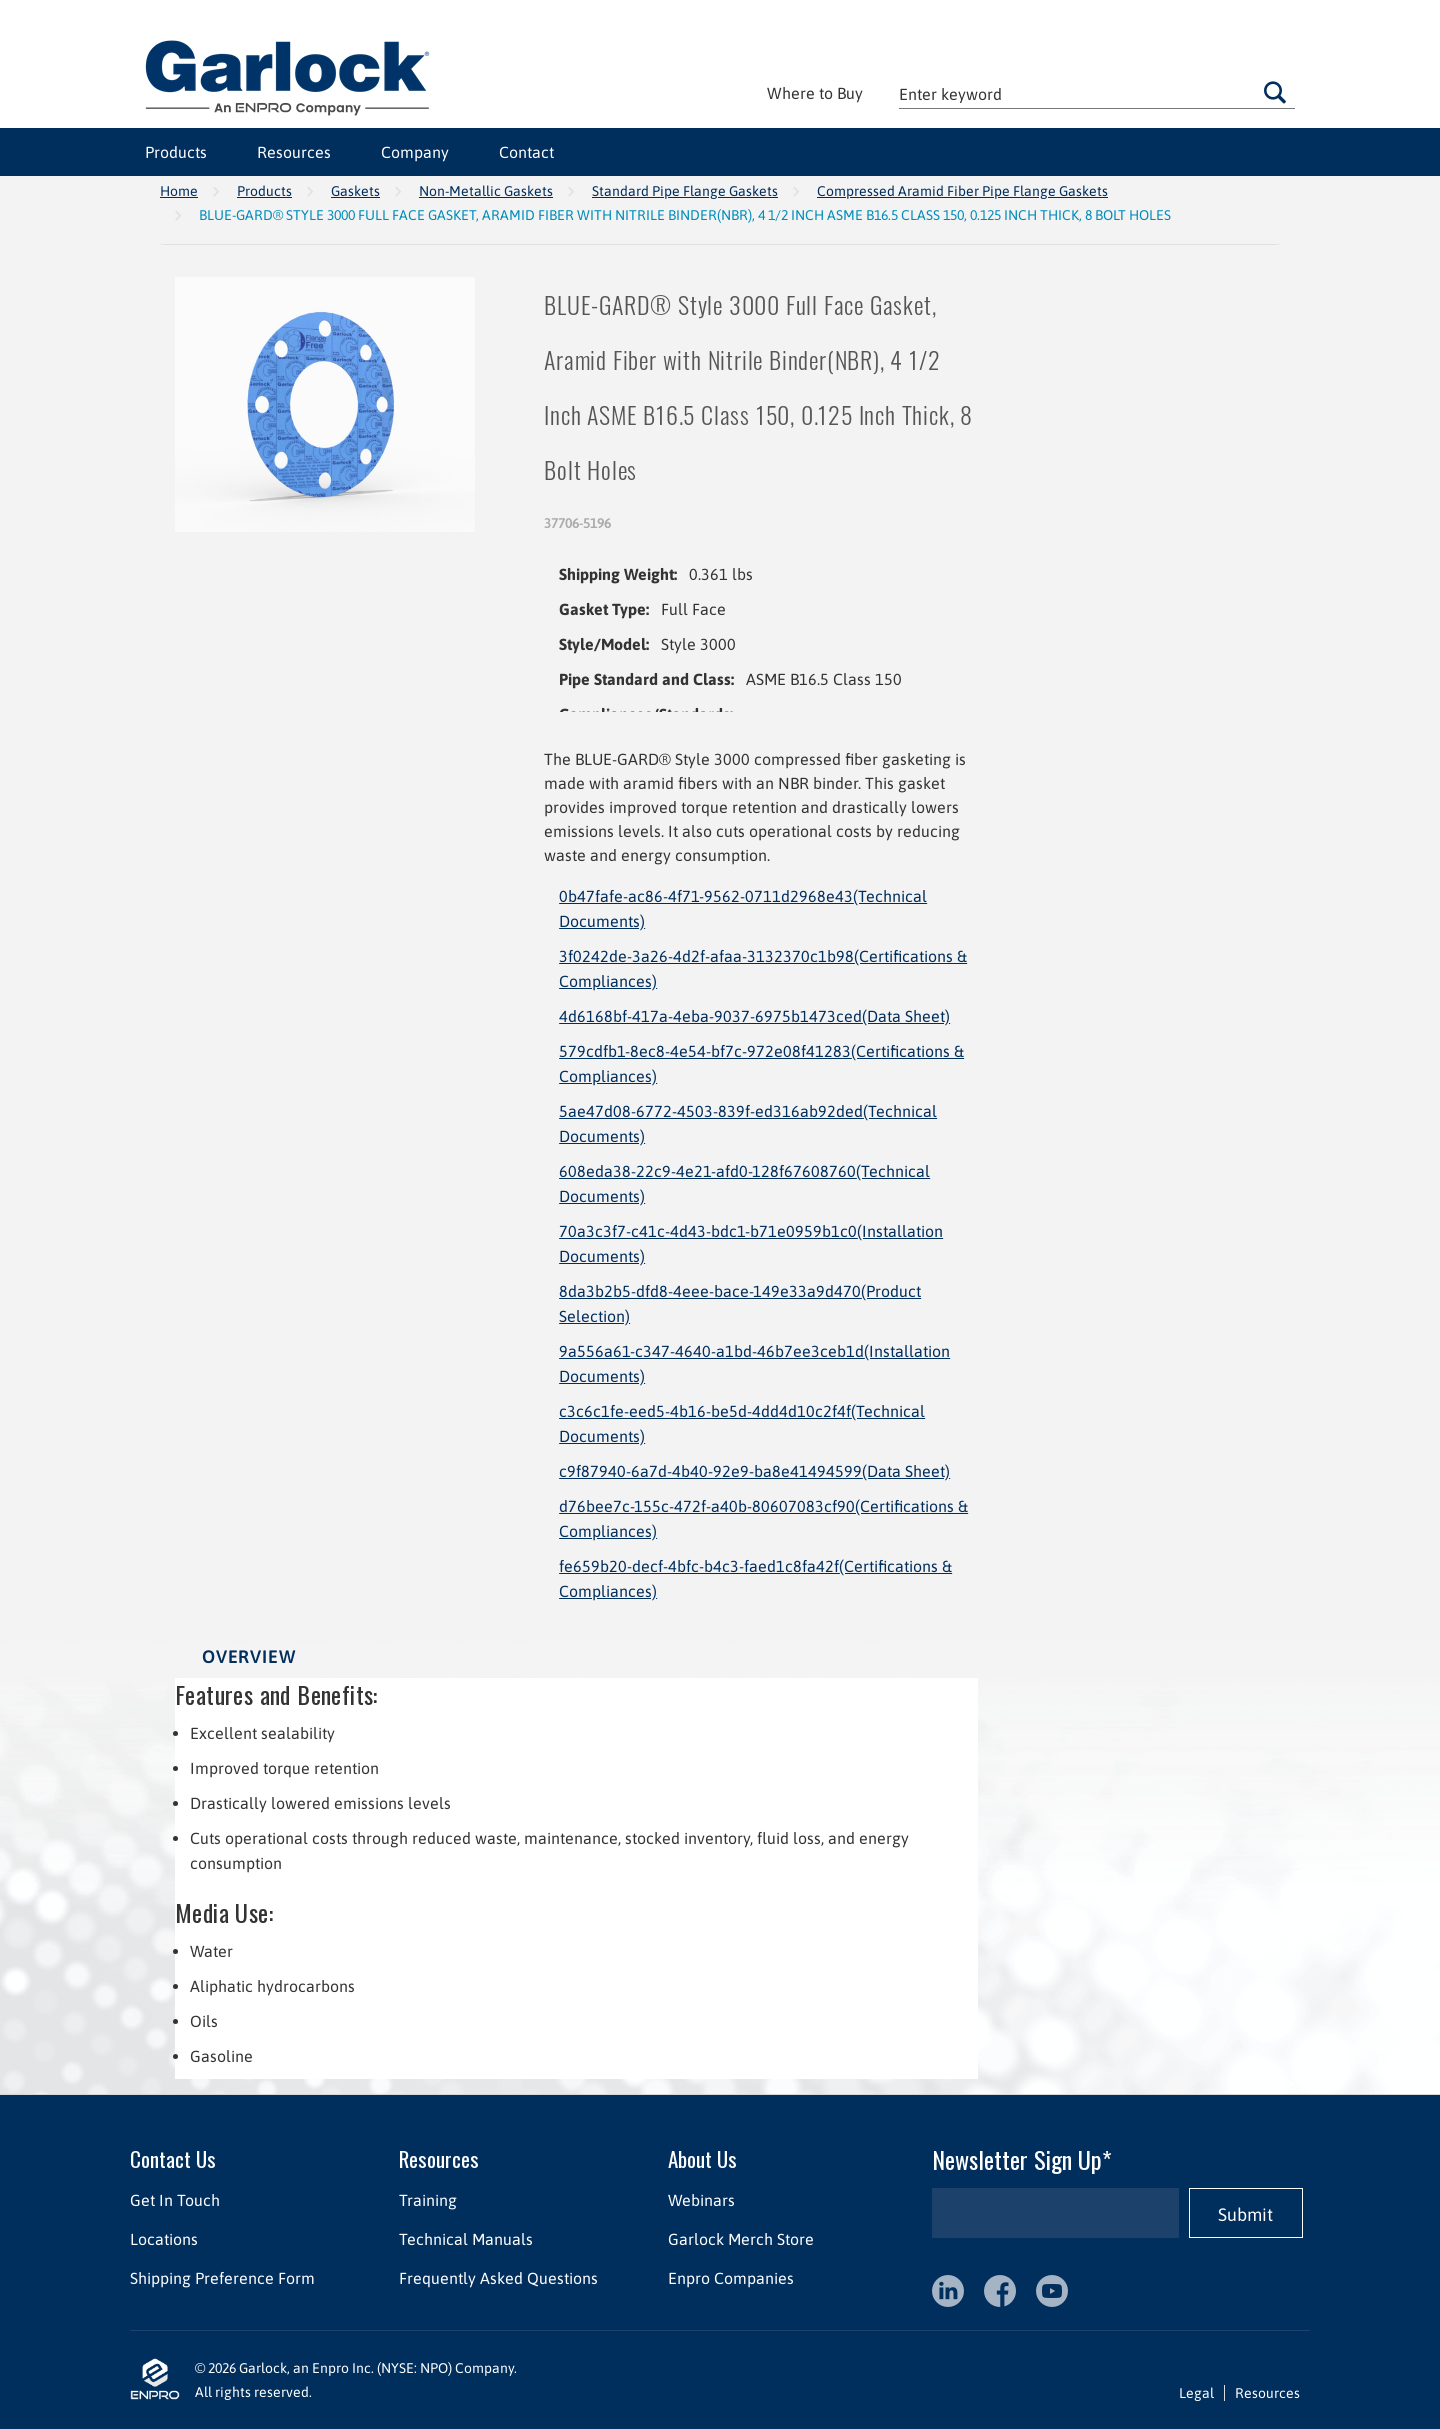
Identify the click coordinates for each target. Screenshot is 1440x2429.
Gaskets (355, 191)
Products (176, 152)
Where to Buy (815, 93)
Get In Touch (175, 2200)
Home (179, 191)
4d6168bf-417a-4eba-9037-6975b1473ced (754, 1016)
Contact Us (173, 2158)
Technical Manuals (466, 2239)
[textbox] (1097, 93)
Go (1275, 92)
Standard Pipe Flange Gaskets (685, 191)
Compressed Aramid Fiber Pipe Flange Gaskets (962, 191)
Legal (1196, 2393)
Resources (294, 152)
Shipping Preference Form (222, 2278)
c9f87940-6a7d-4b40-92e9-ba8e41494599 (754, 1471)
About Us (702, 2158)
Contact (526, 152)
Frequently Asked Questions (498, 2278)
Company (415, 152)
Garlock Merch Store (741, 2239)
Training (428, 2200)
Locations (164, 2239)
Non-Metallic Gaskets (486, 191)
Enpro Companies (731, 2278)
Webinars (701, 2200)
